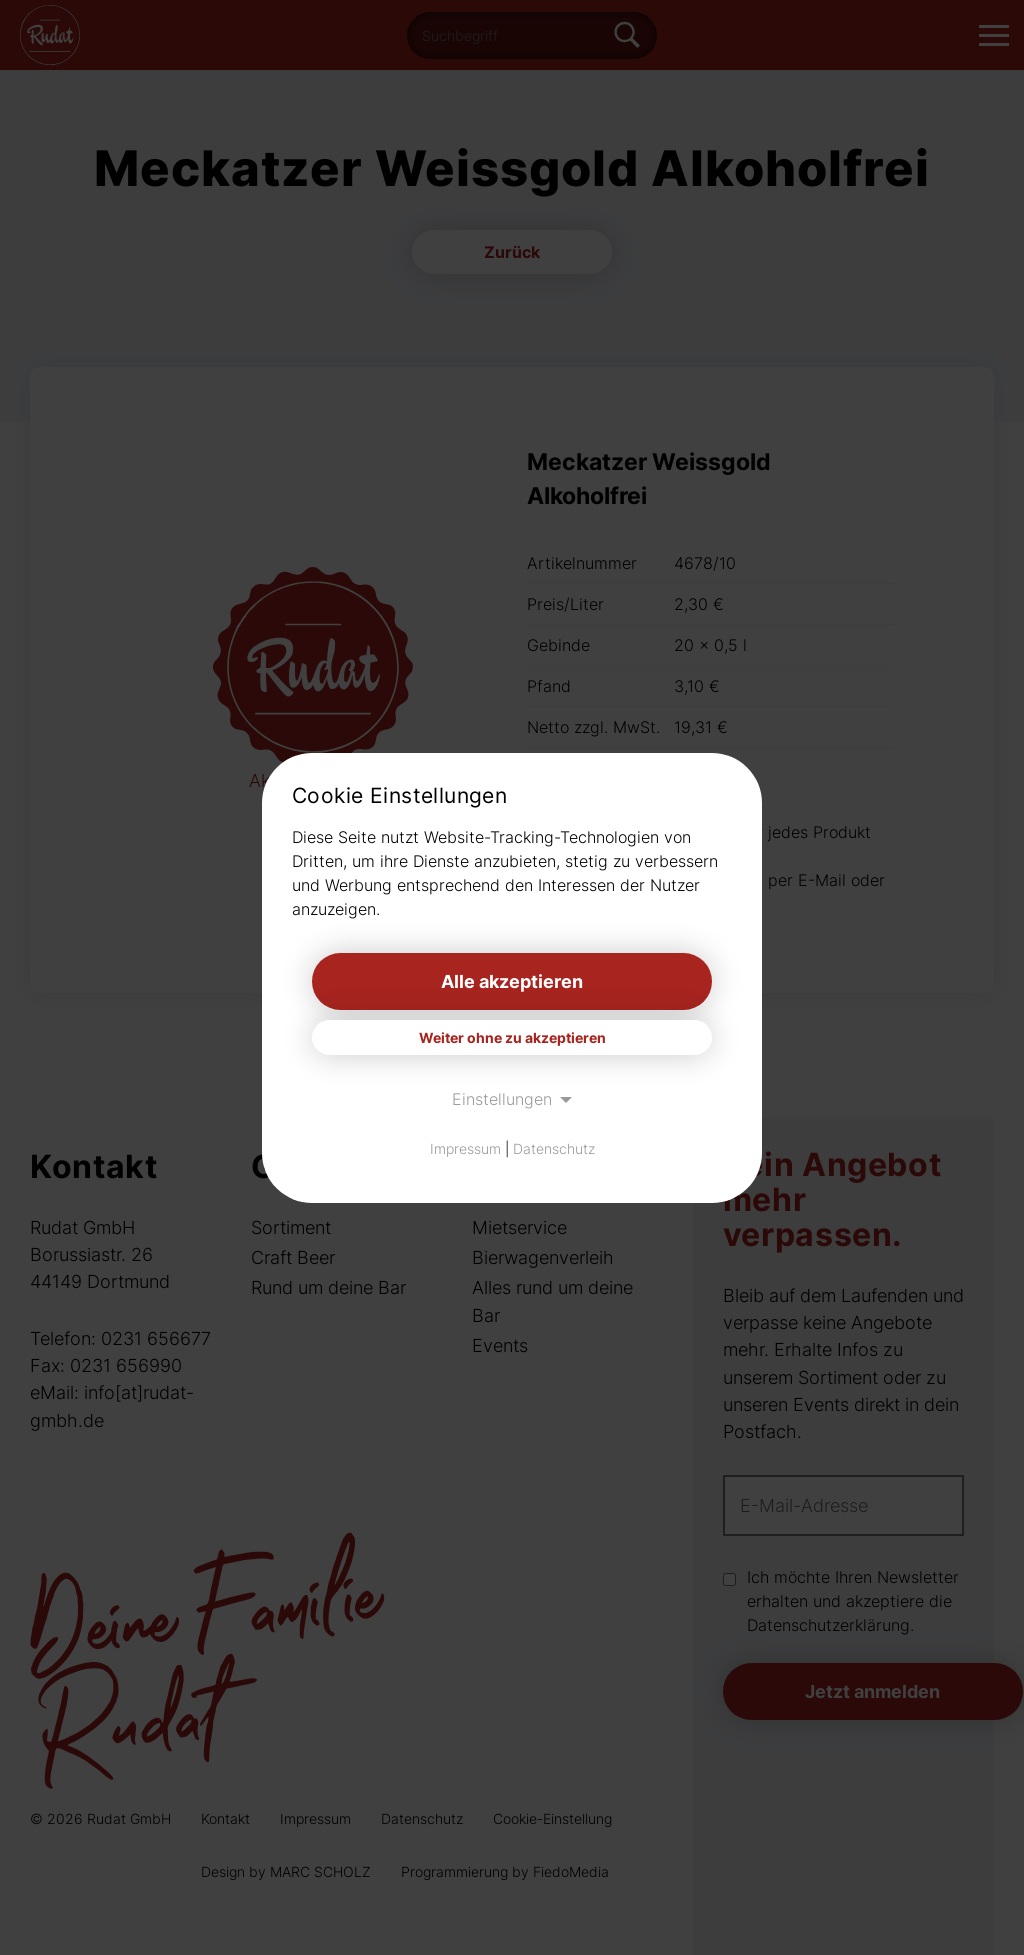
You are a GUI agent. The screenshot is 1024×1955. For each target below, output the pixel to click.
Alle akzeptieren (512, 981)
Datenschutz (554, 1148)
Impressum (465, 1148)
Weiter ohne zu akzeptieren (512, 1037)
